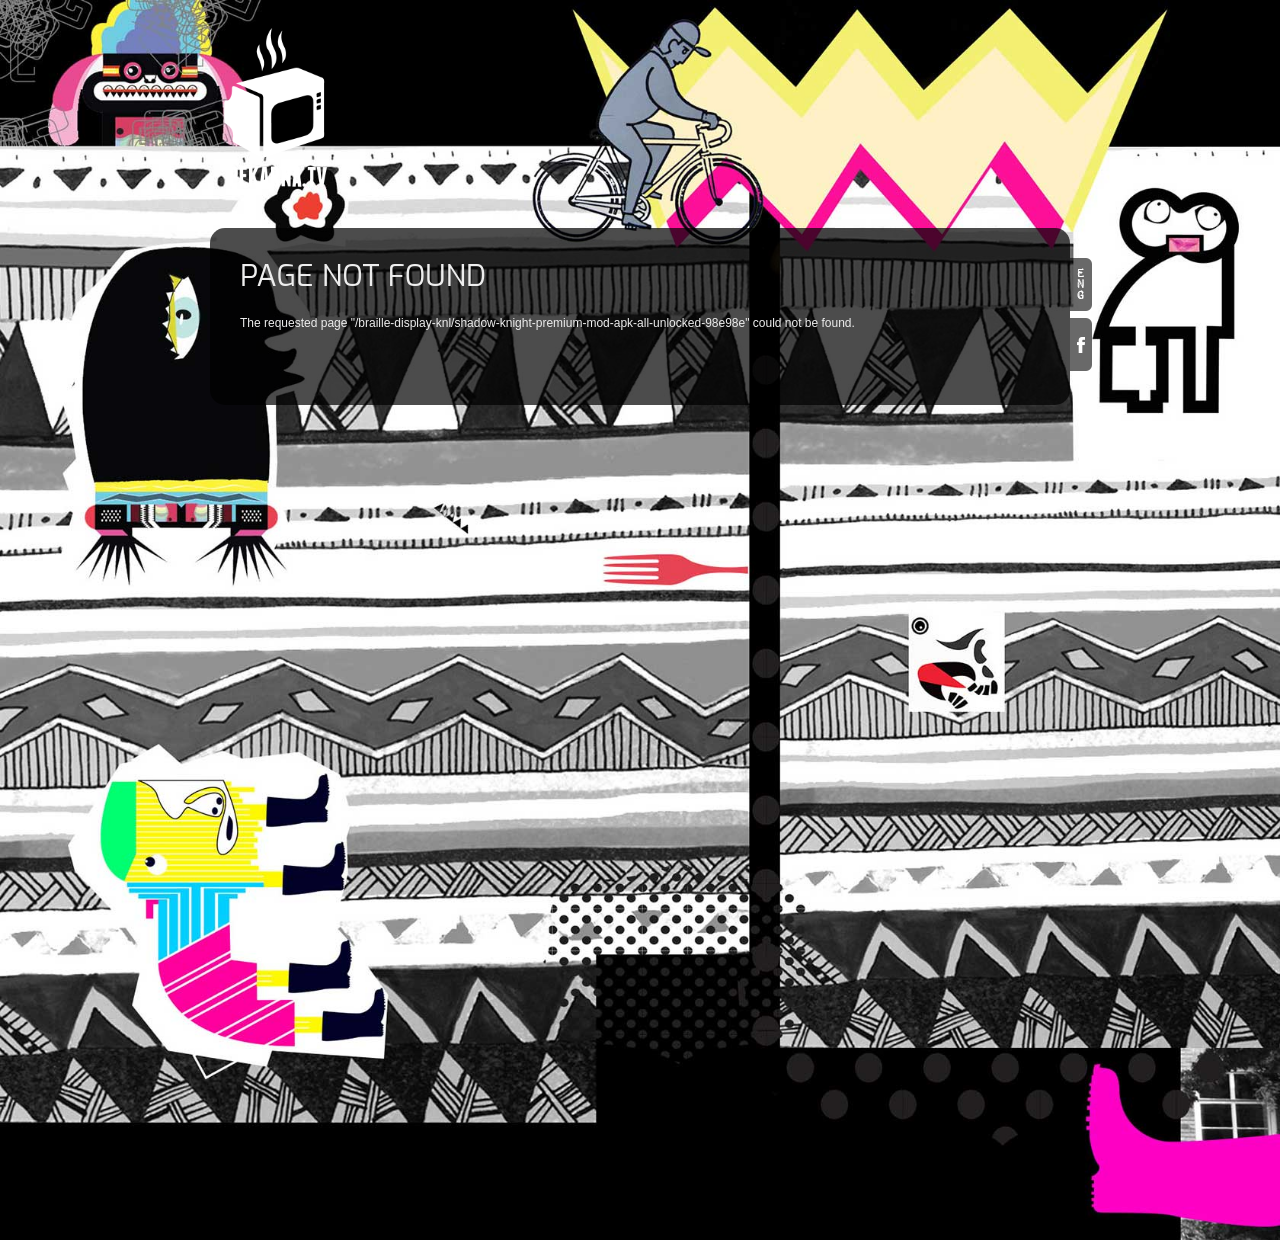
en (1081, 284)
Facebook (1081, 344)
